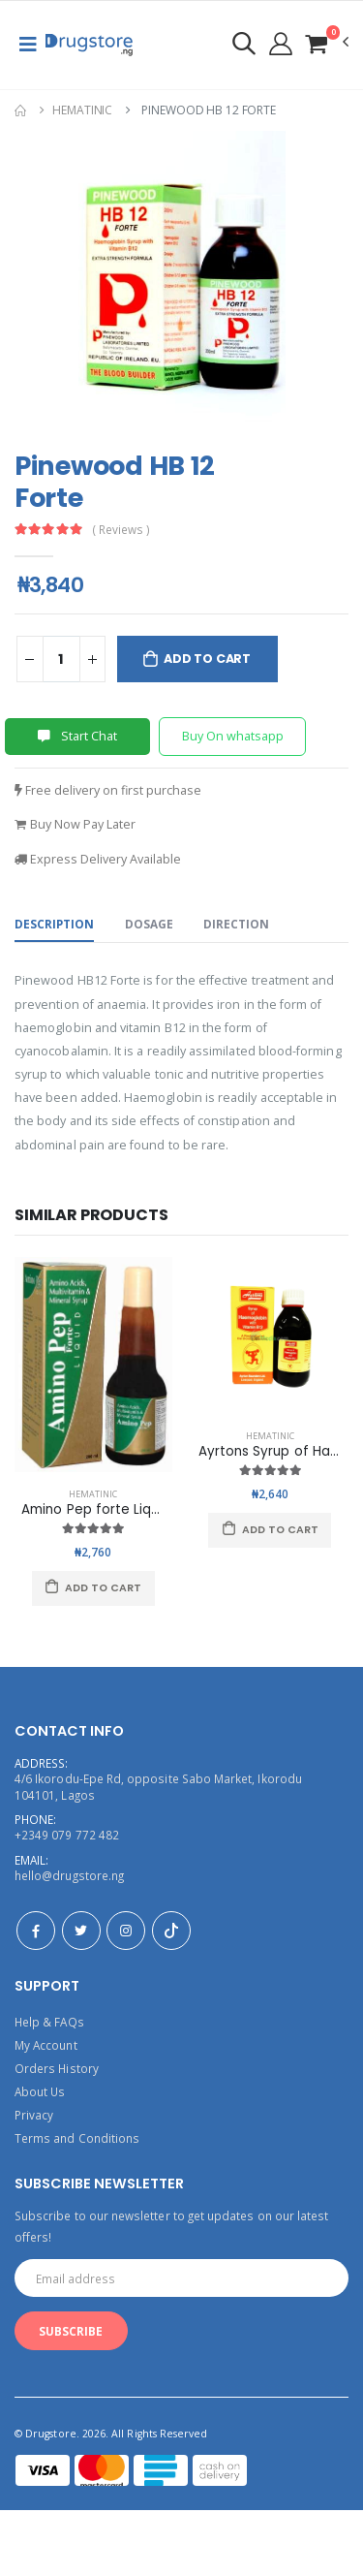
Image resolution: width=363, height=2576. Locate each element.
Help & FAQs (49, 2021)
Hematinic (82, 110)
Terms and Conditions (77, 2138)
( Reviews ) (121, 530)
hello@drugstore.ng (69, 1875)
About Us (40, 2091)
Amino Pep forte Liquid (96, 1509)
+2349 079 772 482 (67, 1834)
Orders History (57, 2068)
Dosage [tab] (149, 923)
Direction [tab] (236, 923)
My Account (46, 2045)
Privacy (34, 2114)
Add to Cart (207, 658)
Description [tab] (54, 923)
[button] (326, 42)
